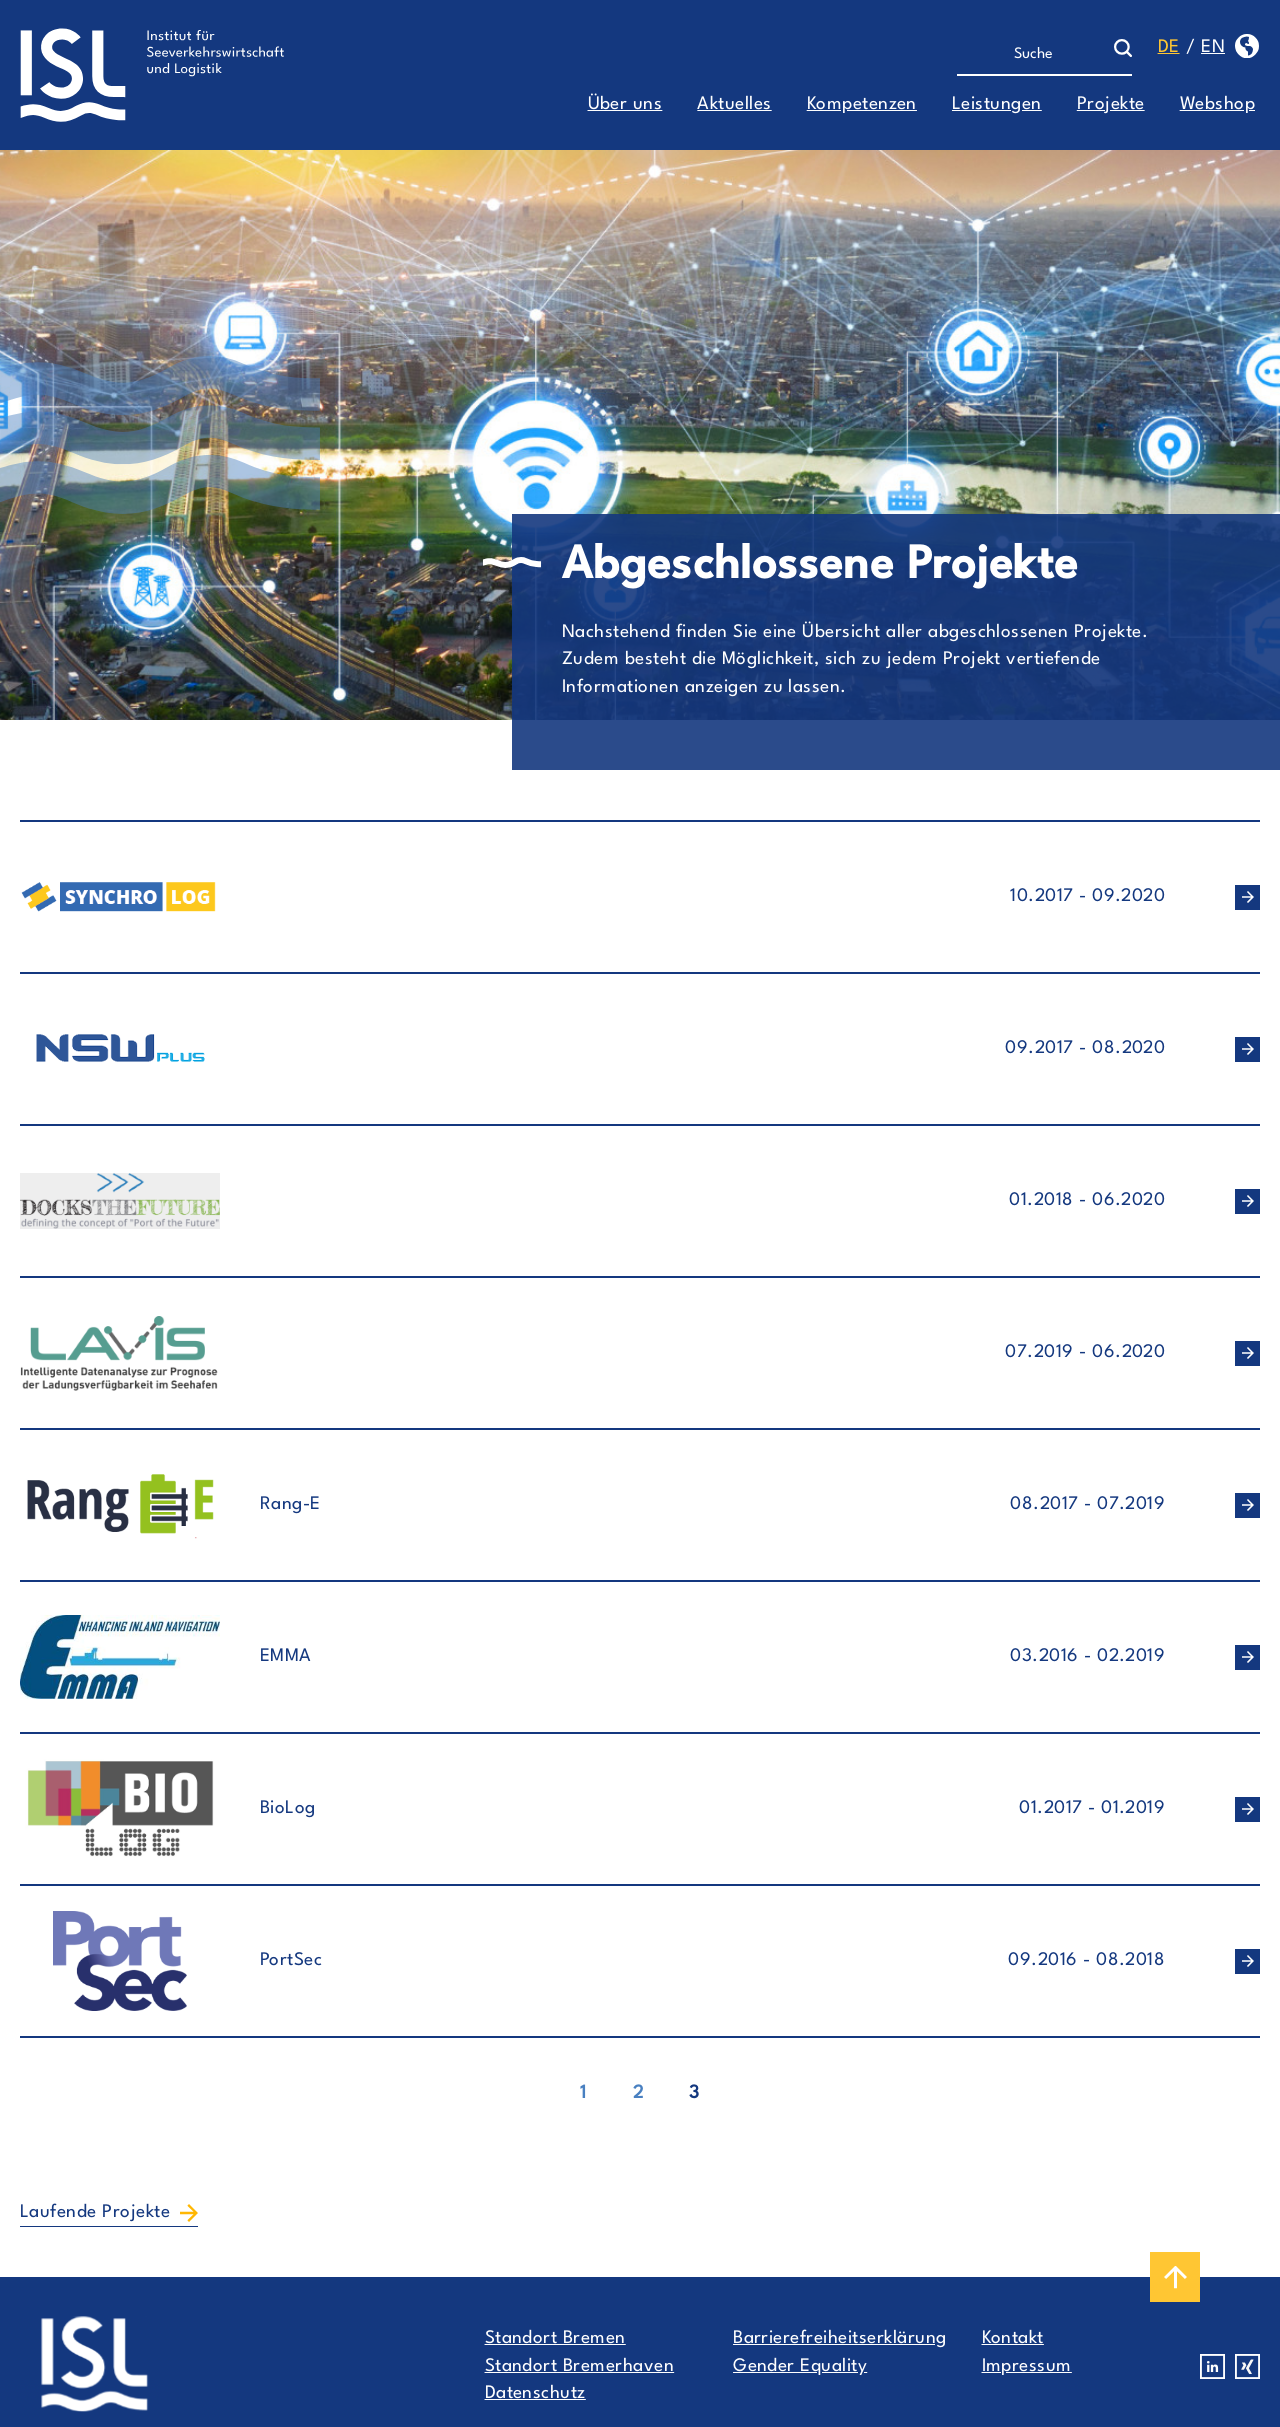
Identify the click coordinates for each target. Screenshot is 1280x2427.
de (1169, 47)
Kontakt (1013, 2338)
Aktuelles (734, 104)
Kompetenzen (862, 104)
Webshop (1217, 104)
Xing (1247, 2366)
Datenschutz (535, 2393)
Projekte (1111, 104)
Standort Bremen (555, 2338)
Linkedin (1212, 2366)
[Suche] (1035, 55)
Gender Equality (800, 2366)
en (1213, 47)
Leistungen (997, 104)
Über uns (625, 104)
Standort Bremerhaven (580, 2366)
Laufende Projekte (95, 2212)
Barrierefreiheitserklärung (839, 2338)
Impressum (1027, 2366)
